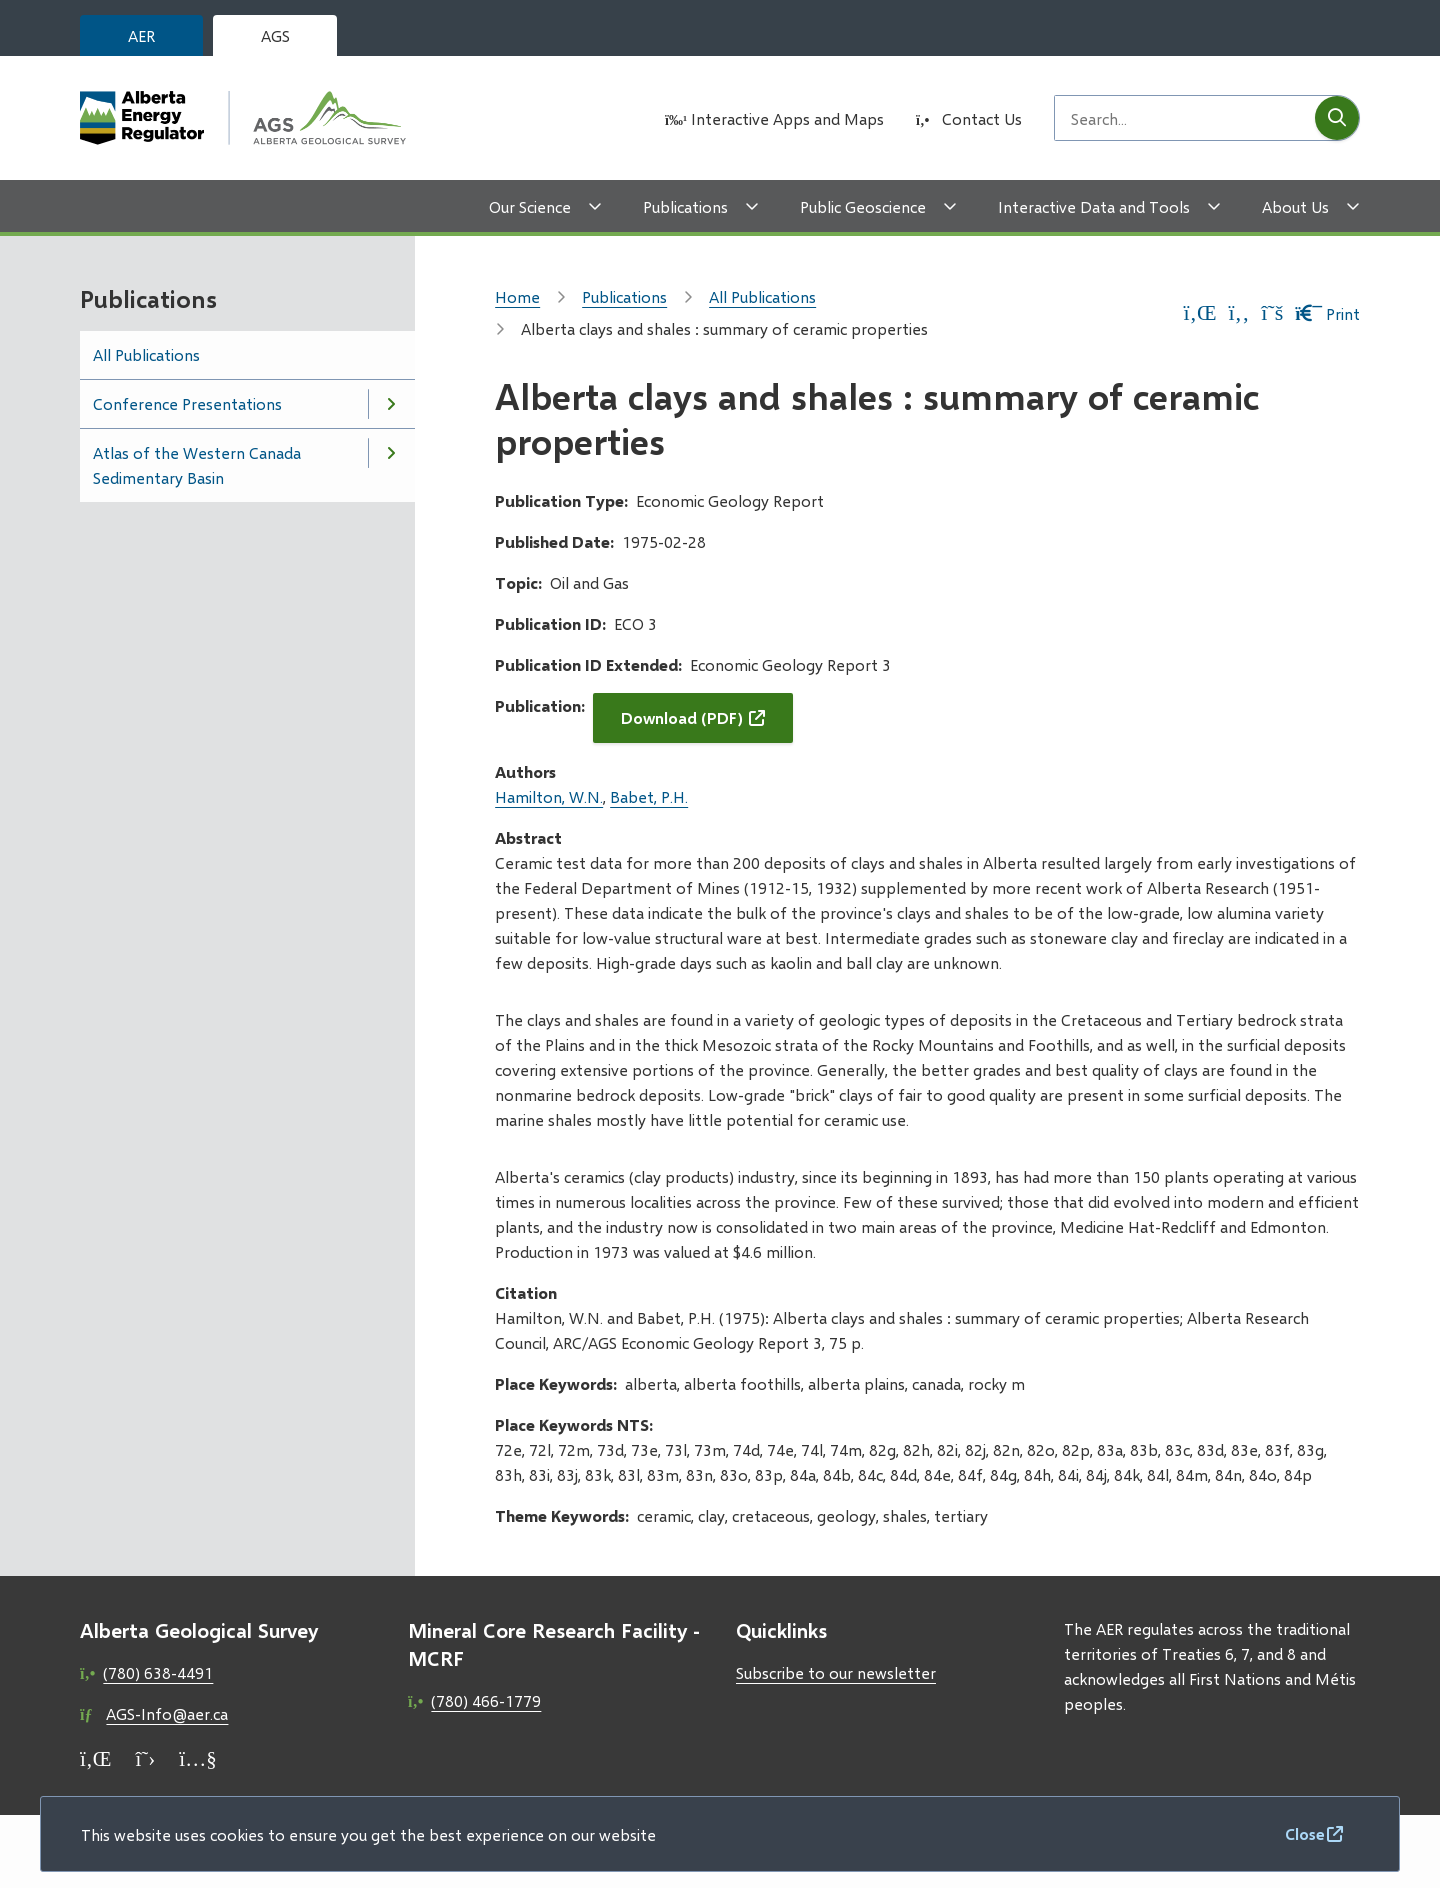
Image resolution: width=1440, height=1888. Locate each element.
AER (141, 35)
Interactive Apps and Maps (787, 118)
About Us (1295, 206)
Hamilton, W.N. (549, 796)
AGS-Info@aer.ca (167, 1713)
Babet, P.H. (649, 796)
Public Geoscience (863, 206)
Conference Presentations (187, 403)
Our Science (530, 206)
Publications (685, 206)
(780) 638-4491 (158, 1672)
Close (1305, 1833)
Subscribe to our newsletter (836, 1672)
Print (1327, 313)
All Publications (146, 354)
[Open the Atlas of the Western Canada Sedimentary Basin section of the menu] (391, 453)
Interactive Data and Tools (1094, 206)
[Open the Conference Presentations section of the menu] (391, 404)
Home (517, 296)
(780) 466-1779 (486, 1700)
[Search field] (1185, 118)
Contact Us (982, 118)
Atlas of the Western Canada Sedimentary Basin (197, 465)
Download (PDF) (682, 717)
